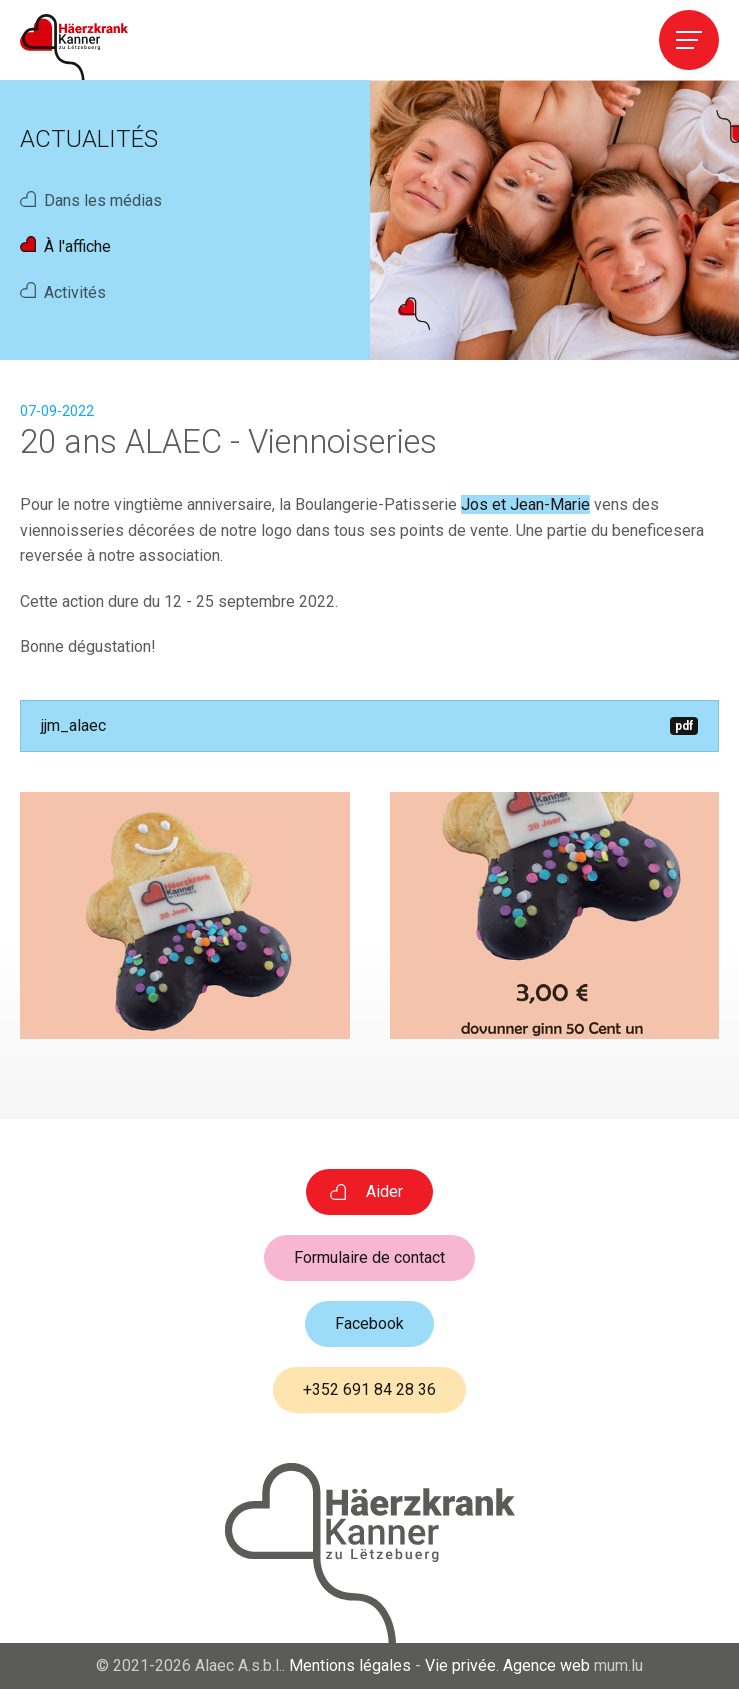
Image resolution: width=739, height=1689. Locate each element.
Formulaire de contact (369, 1257)
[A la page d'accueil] (74, 47)
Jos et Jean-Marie (525, 504)
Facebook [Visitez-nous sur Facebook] (369, 1323)
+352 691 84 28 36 (369, 1389)
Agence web (546, 1665)
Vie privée (460, 1665)
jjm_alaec (369, 725)
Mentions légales (350, 1665)
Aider (384, 1191)
